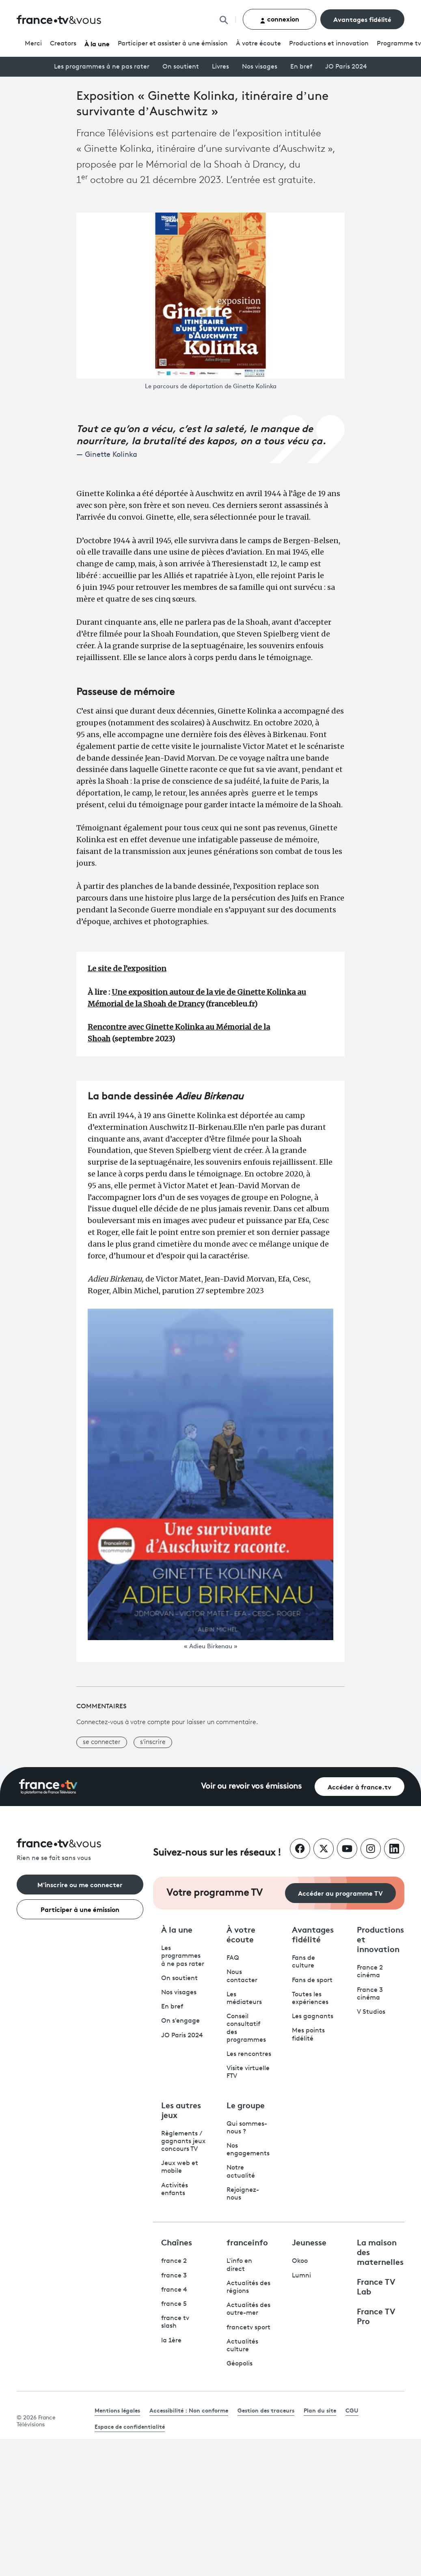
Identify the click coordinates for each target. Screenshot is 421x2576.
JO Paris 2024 (346, 67)
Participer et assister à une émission (173, 44)
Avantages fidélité (362, 19)
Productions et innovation (329, 44)
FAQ (233, 1958)
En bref (301, 67)
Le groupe (246, 2104)
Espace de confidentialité (130, 2426)
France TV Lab (376, 2285)
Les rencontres (249, 2054)
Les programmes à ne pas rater (101, 67)
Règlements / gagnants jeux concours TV (183, 2141)
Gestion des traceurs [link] (265, 2410)
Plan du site (320, 2410)
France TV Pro (376, 2315)
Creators (63, 44)
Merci (33, 44)
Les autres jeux (181, 2109)
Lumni (301, 2276)
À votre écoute (258, 44)
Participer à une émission (80, 1909)
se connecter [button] (102, 1742)
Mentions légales (117, 2410)
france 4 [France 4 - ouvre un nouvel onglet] (174, 2290)
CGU (351, 2410)
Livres (220, 67)
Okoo (300, 2261)
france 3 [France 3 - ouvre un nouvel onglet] (174, 2276)
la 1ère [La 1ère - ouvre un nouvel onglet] (171, 2340)
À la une (97, 43)
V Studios (371, 2012)
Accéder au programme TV (340, 1892)
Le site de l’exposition (127, 968)
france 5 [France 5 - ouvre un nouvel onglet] (174, 2304)
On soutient (180, 67)
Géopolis (240, 2364)
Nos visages (259, 67)
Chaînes (176, 2241)
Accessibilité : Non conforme (188, 2410)
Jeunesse (309, 2241)
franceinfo (247, 2241)
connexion (279, 19)
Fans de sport (312, 1980)
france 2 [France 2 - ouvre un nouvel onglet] (174, 2261)
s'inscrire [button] (153, 1742)
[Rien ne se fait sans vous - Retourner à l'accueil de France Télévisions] (80, 1850)
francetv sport (248, 2327)
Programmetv (399, 44)
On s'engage (180, 2021)
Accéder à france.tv (359, 1786)
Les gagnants (312, 2016)
